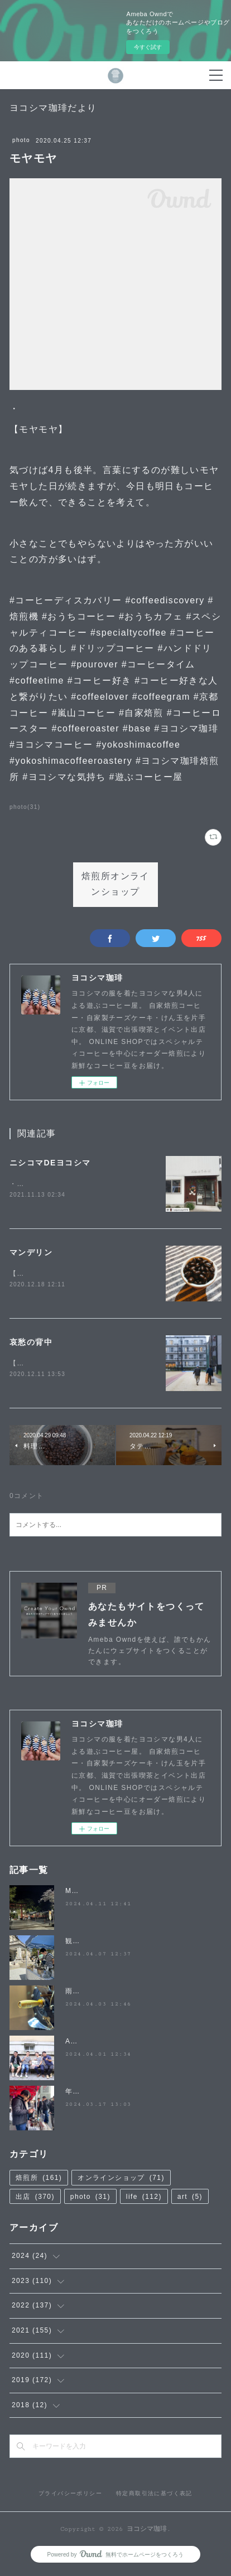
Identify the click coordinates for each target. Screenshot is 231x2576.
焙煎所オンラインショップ (115, 884)
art (190, 2199)
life (144, 2199)
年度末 (76, 2094)
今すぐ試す (148, 47)
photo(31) (24, 807)
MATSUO (81, 1893)
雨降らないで (87, 1994)
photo (21, 140)
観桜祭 (76, 1944)
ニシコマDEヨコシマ (49, 1162)
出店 (35, 2199)
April (74, 2044)
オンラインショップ (121, 2180)
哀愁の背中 (30, 1343)
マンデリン (30, 1252)
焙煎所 (39, 2180)
